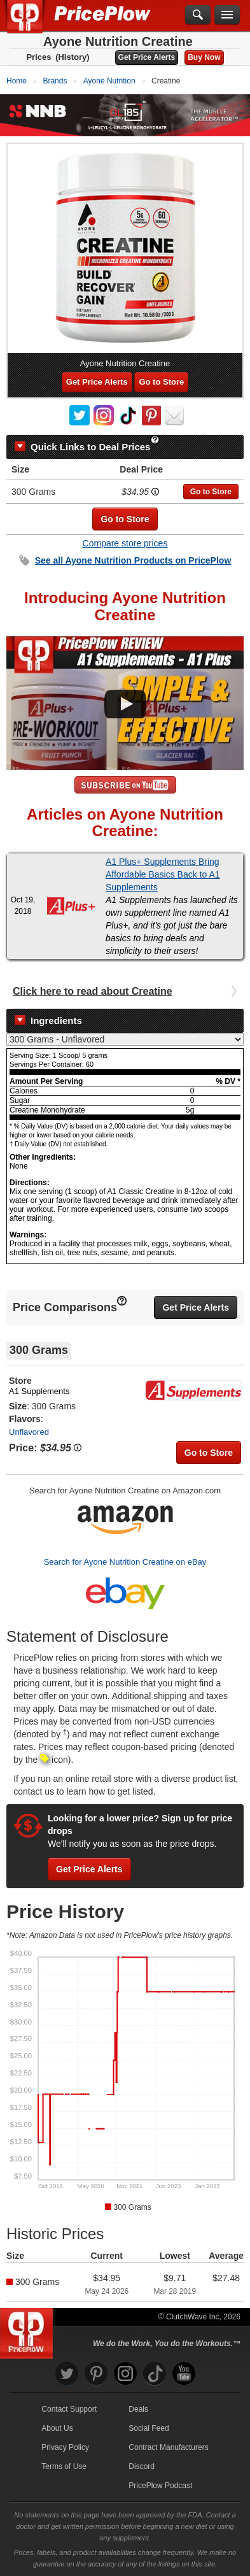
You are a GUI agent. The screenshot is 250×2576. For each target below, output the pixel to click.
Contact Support (69, 2409)
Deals (138, 2409)
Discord (141, 2466)
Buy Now (204, 57)
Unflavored (29, 1432)
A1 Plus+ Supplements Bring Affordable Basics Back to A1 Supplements (163, 874)
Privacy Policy (65, 2447)
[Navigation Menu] (227, 15)
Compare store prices (125, 543)
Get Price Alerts (147, 57)
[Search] (197, 15)
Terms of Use (64, 2466)
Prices (38, 57)
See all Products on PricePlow (133, 560)
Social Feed (148, 2428)
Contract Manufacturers (168, 2447)
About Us (57, 2428)
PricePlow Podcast (160, 2485)
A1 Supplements (39, 1391)
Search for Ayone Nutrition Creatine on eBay (125, 1562)
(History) (72, 57)
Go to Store (161, 382)
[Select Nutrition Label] (125, 1039)
